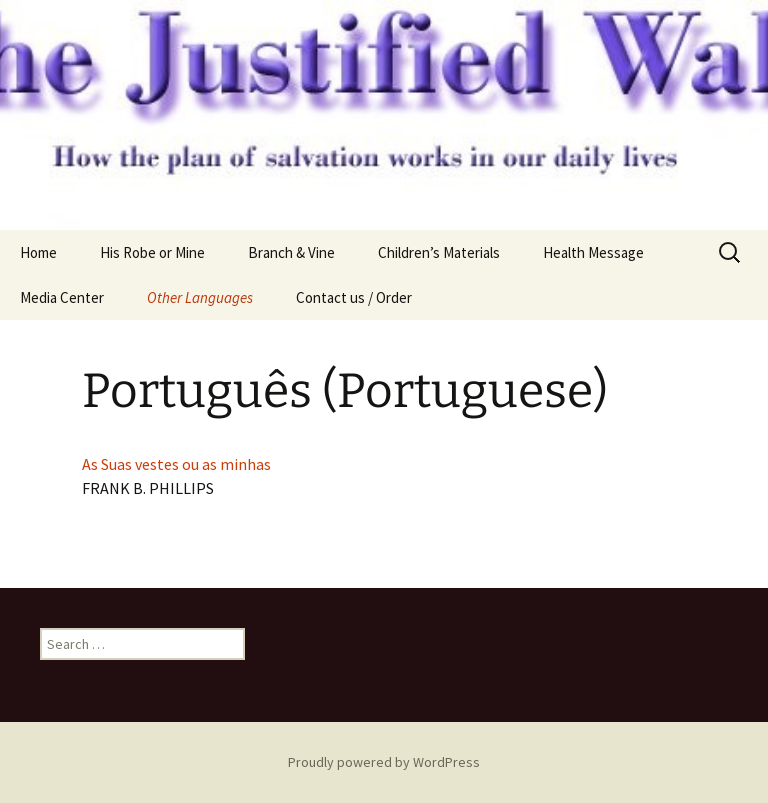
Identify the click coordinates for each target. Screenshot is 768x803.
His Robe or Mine (152, 252)
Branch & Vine (291, 252)
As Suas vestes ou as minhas (176, 464)
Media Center (62, 297)
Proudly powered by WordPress (384, 762)
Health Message (593, 252)
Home (38, 252)
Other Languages (200, 297)
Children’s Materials (439, 252)
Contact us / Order (354, 297)
